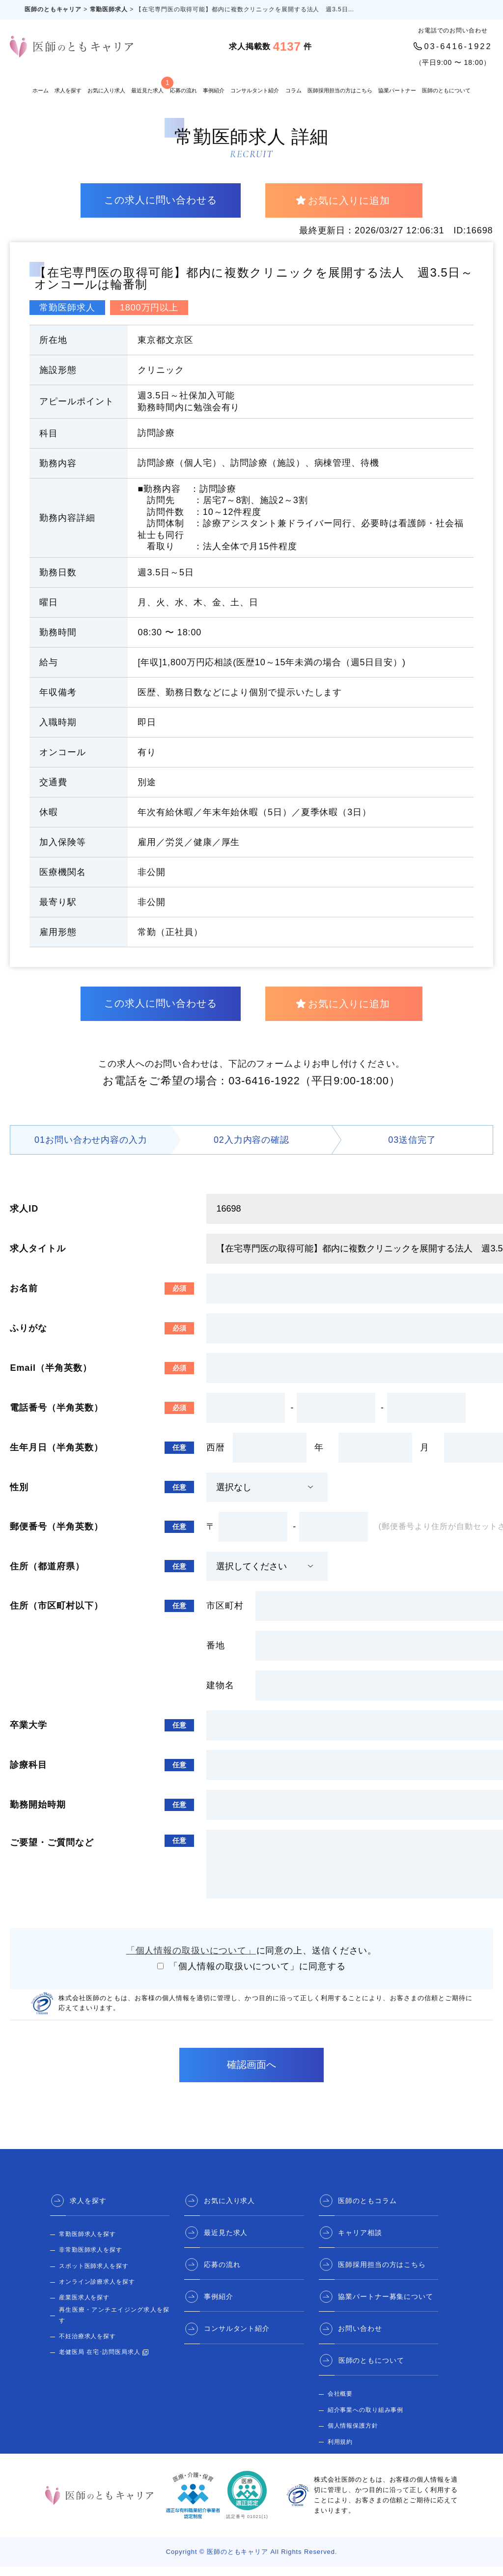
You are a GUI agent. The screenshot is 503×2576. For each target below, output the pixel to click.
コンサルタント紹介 (254, 90)
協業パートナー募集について (386, 2306)
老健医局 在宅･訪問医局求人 (99, 2361)
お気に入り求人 (106, 90)
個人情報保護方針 (353, 2435)
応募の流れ (183, 90)
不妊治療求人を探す (87, 2345)
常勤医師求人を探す (87, 2243)
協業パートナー (397, 90)
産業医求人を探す (84, 2307)
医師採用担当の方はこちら (339, 90)
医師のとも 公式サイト (360, 2466)
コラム (293, 90)
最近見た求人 (147, 85)
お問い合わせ (360, 2338)
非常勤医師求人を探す (90, 2259)
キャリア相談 (360, 2242)
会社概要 (340, 2403)
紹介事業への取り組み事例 (366, 2419)
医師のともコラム (367, 2210)
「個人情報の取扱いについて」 (191, 1960)
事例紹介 (213, 90)
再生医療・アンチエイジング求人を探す (114, 2324)
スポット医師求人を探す (94, 2275)
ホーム (40, 90)
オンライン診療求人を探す (97, 2291)
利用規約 (340, 2450)
